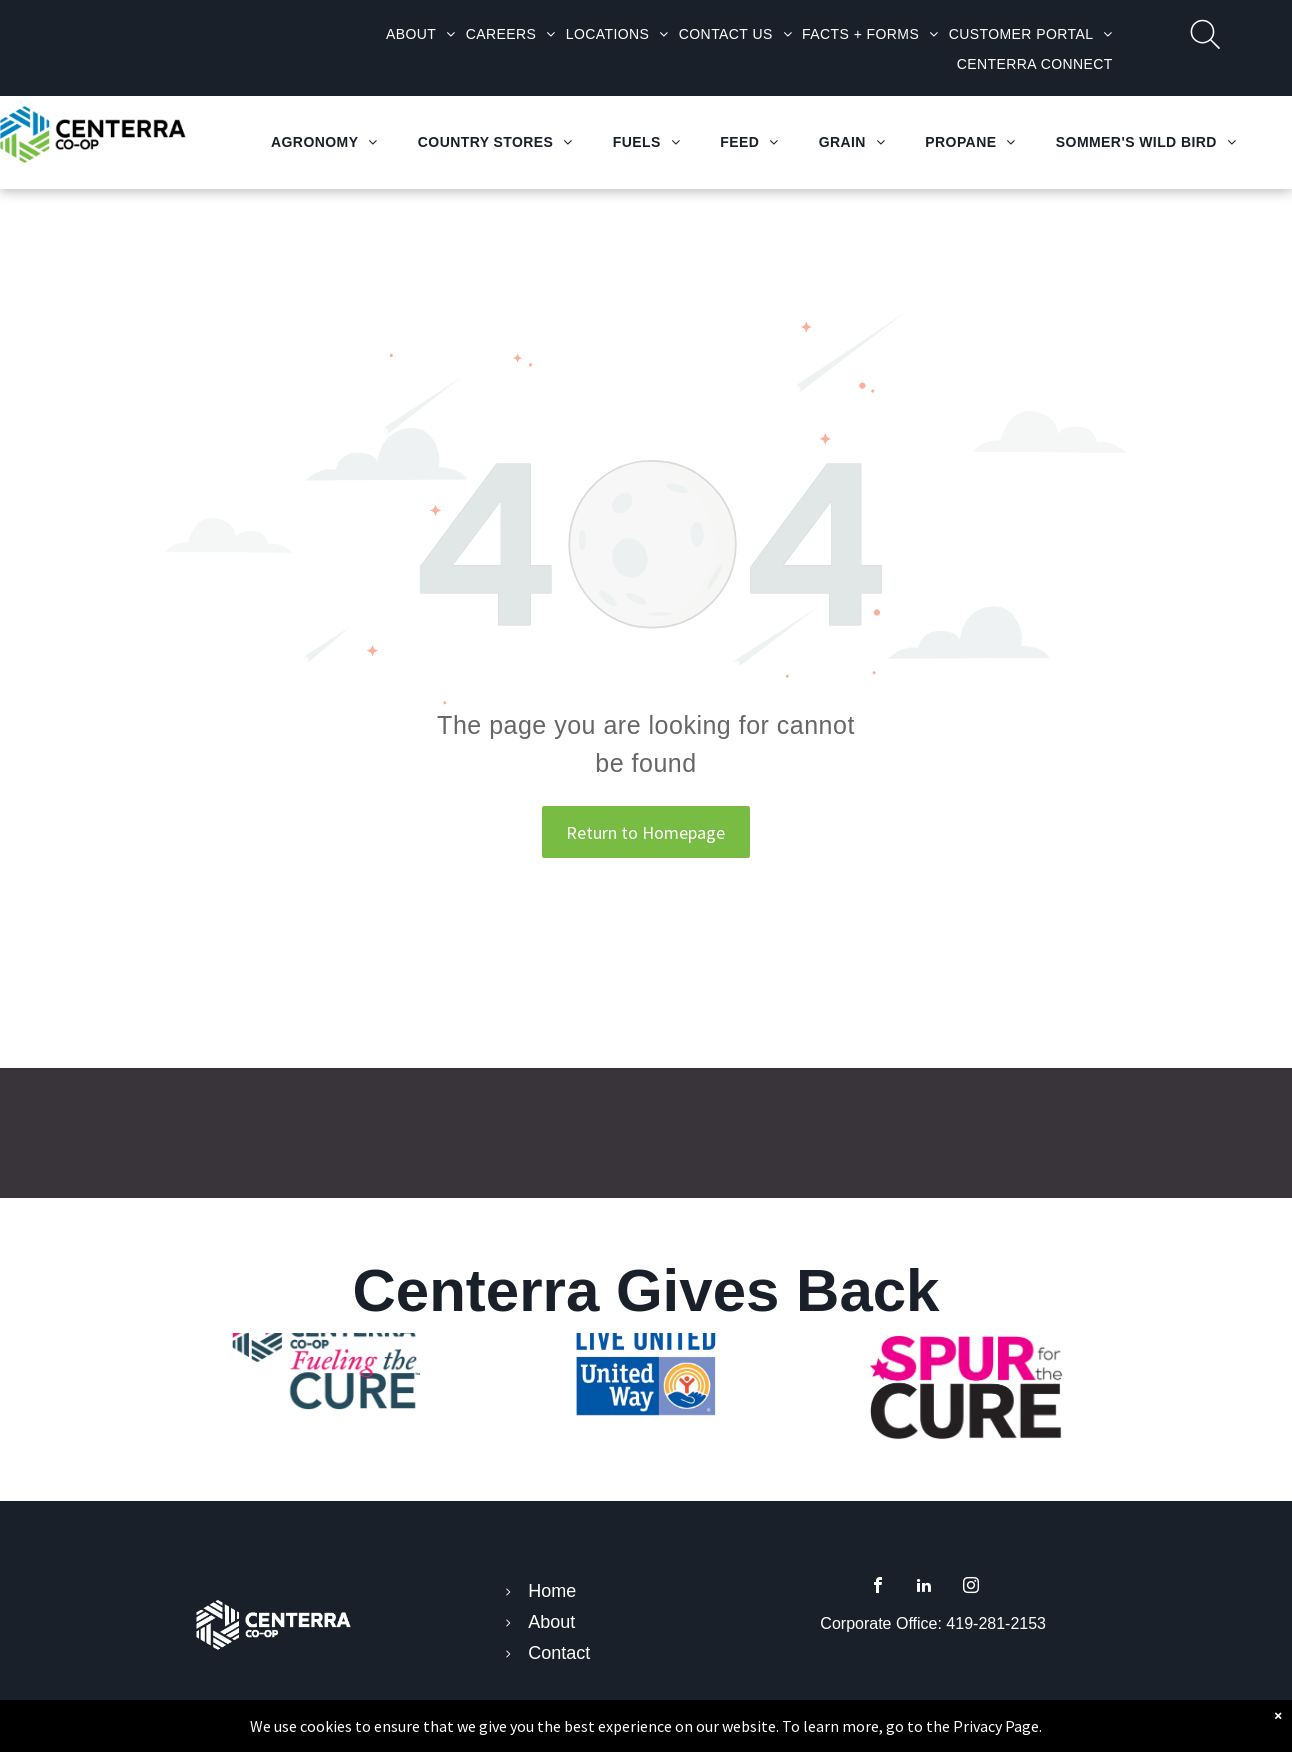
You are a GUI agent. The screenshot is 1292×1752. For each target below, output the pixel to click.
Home (552, 1591)
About (551, 1622)
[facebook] (878, 1587)
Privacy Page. (997, 1726)
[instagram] (971, 1587)
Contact (559, 1653)
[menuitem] (421, 34)
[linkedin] (924, 1587)
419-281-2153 (996, 1623)
